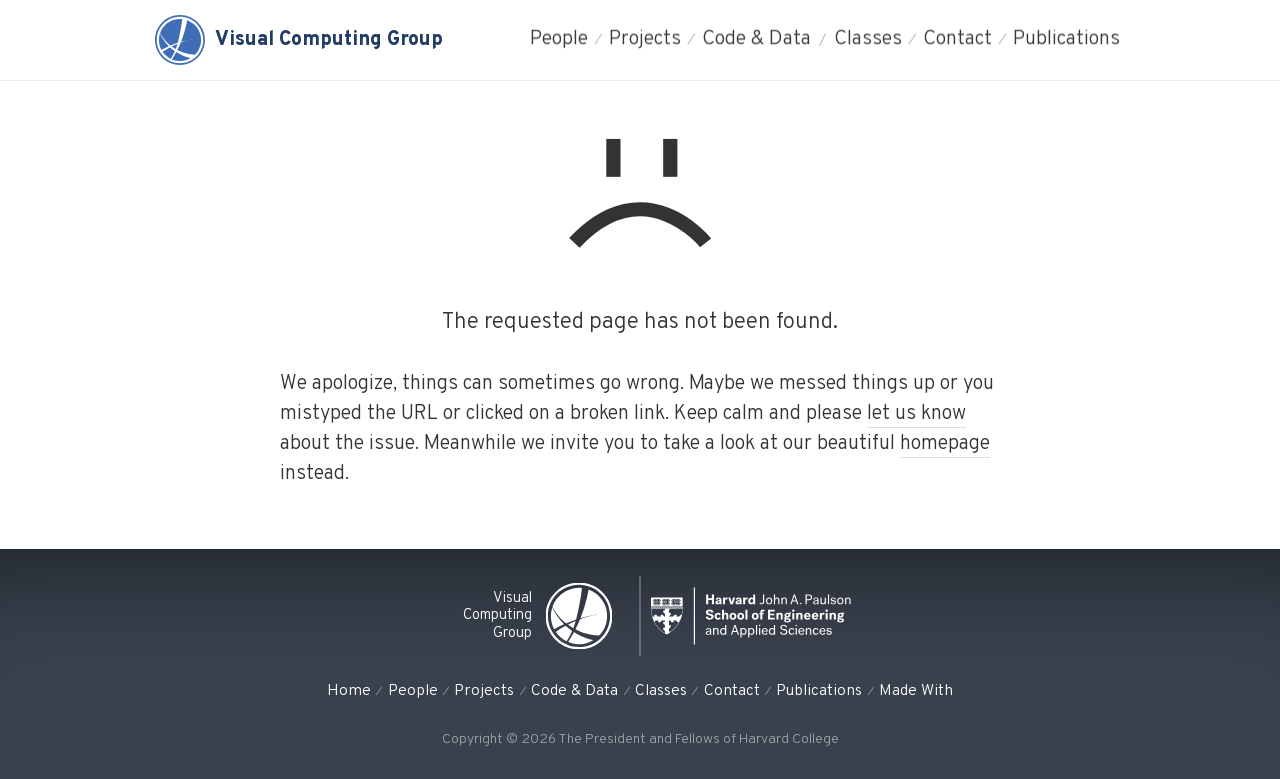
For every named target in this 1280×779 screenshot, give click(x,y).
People (559, 40)
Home (349, 691)
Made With (916, 691)
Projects (645, 40)
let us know (916, 414)
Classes (868, 40)
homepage (945, 444)
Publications (1066, 40)
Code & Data (756, 40)
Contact (957, 40)
